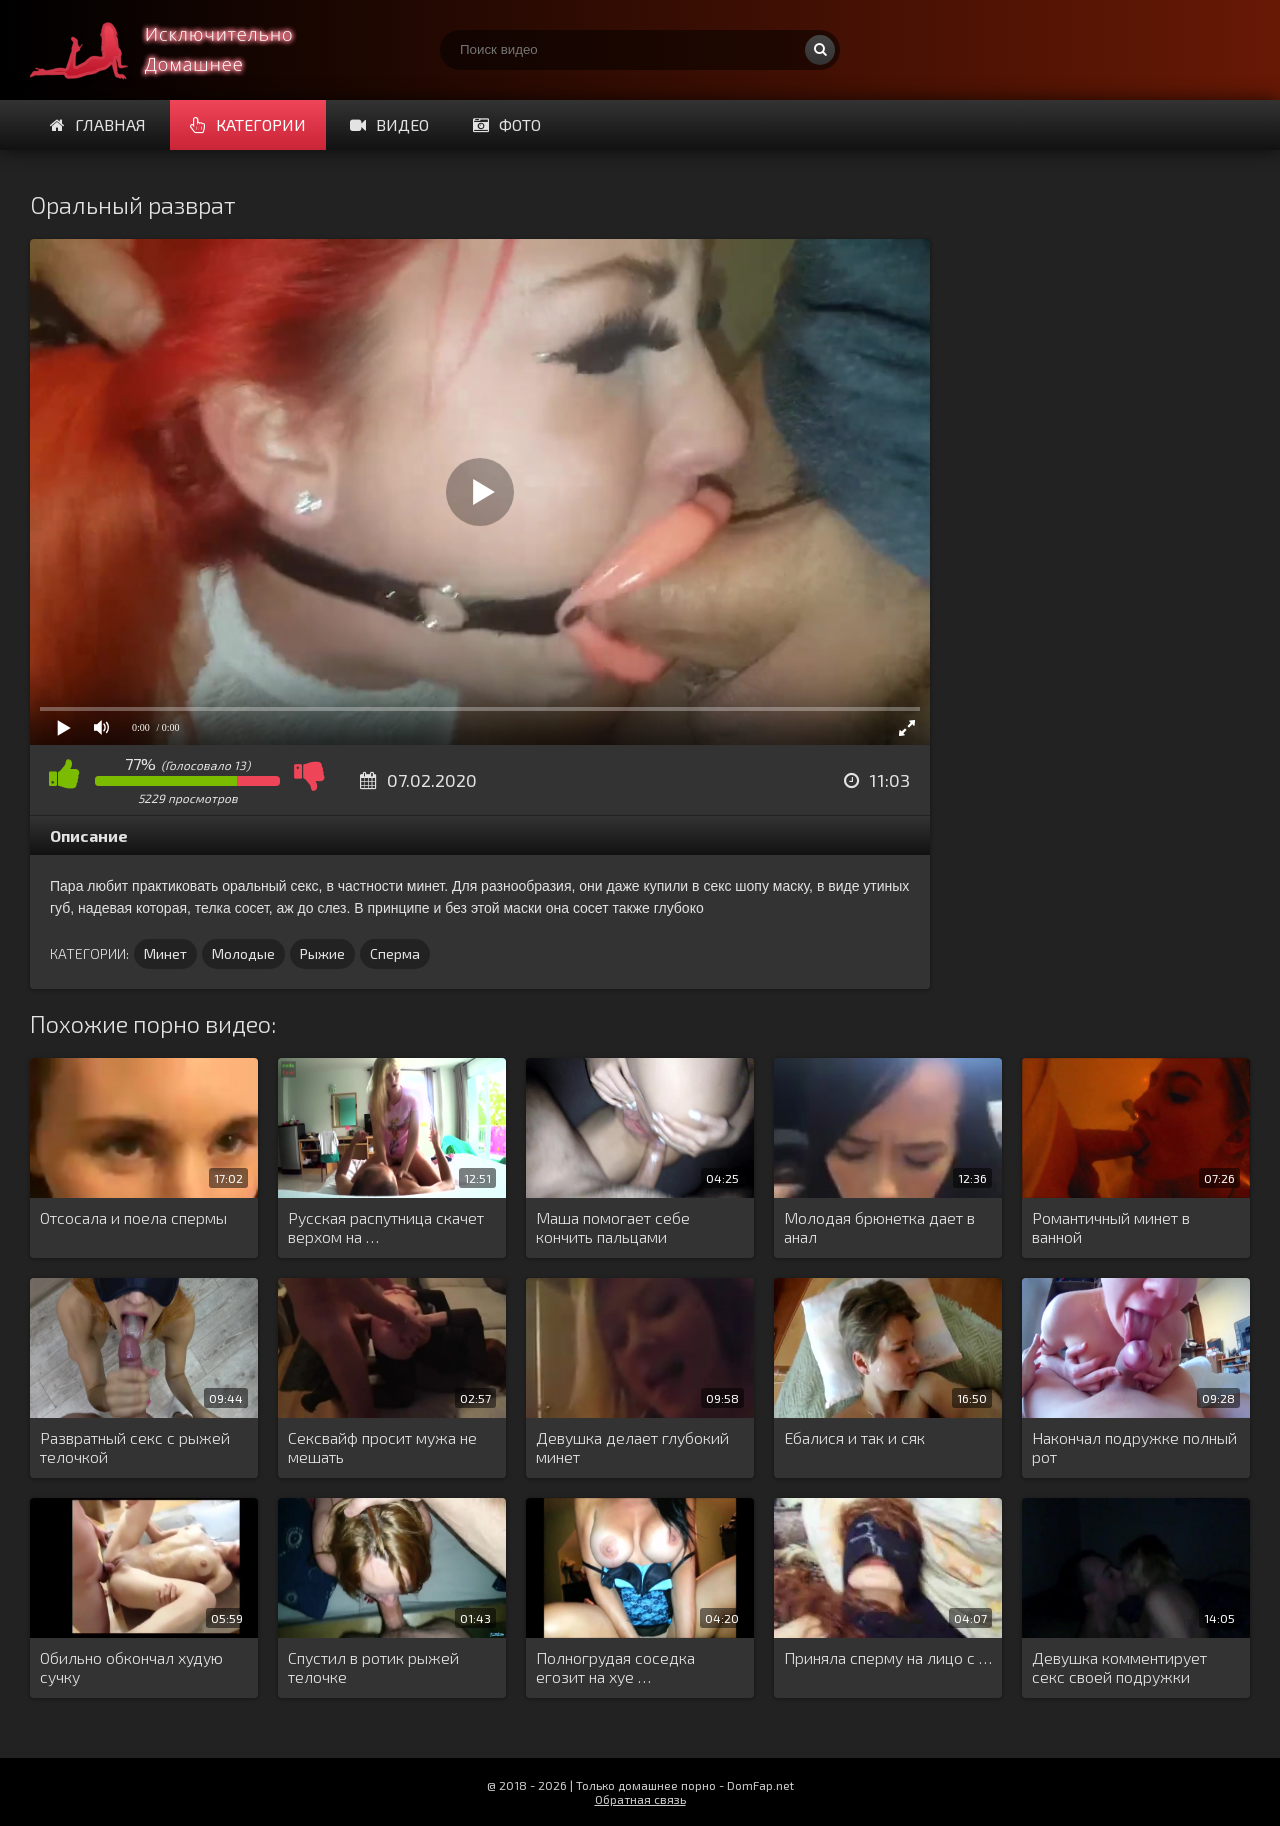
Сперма (395, 953)
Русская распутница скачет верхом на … (386, 1227)
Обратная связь (640, 1799)
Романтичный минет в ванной (1111, 1227)
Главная (98, 124)
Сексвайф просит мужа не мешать (382, 1447)
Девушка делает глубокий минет (632, 1447)
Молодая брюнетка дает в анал (879, 1227)
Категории (248, 124)
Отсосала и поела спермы (133, 1217)
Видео (389, 124)
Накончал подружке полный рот (1134, 1447)
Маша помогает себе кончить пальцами (613, 1227)
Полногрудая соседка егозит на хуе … (615, 1667)
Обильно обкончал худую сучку (131, 1667)
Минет (165, 953)
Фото (507, 124)
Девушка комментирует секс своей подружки (1119, 1667)
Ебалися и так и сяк (854, 1437)
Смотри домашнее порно (180, 50)
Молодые (243, 953)
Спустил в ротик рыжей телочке (373, 1667)
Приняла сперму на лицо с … (888, 1657)
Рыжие (322, 953)
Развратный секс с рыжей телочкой (135, 1447)
